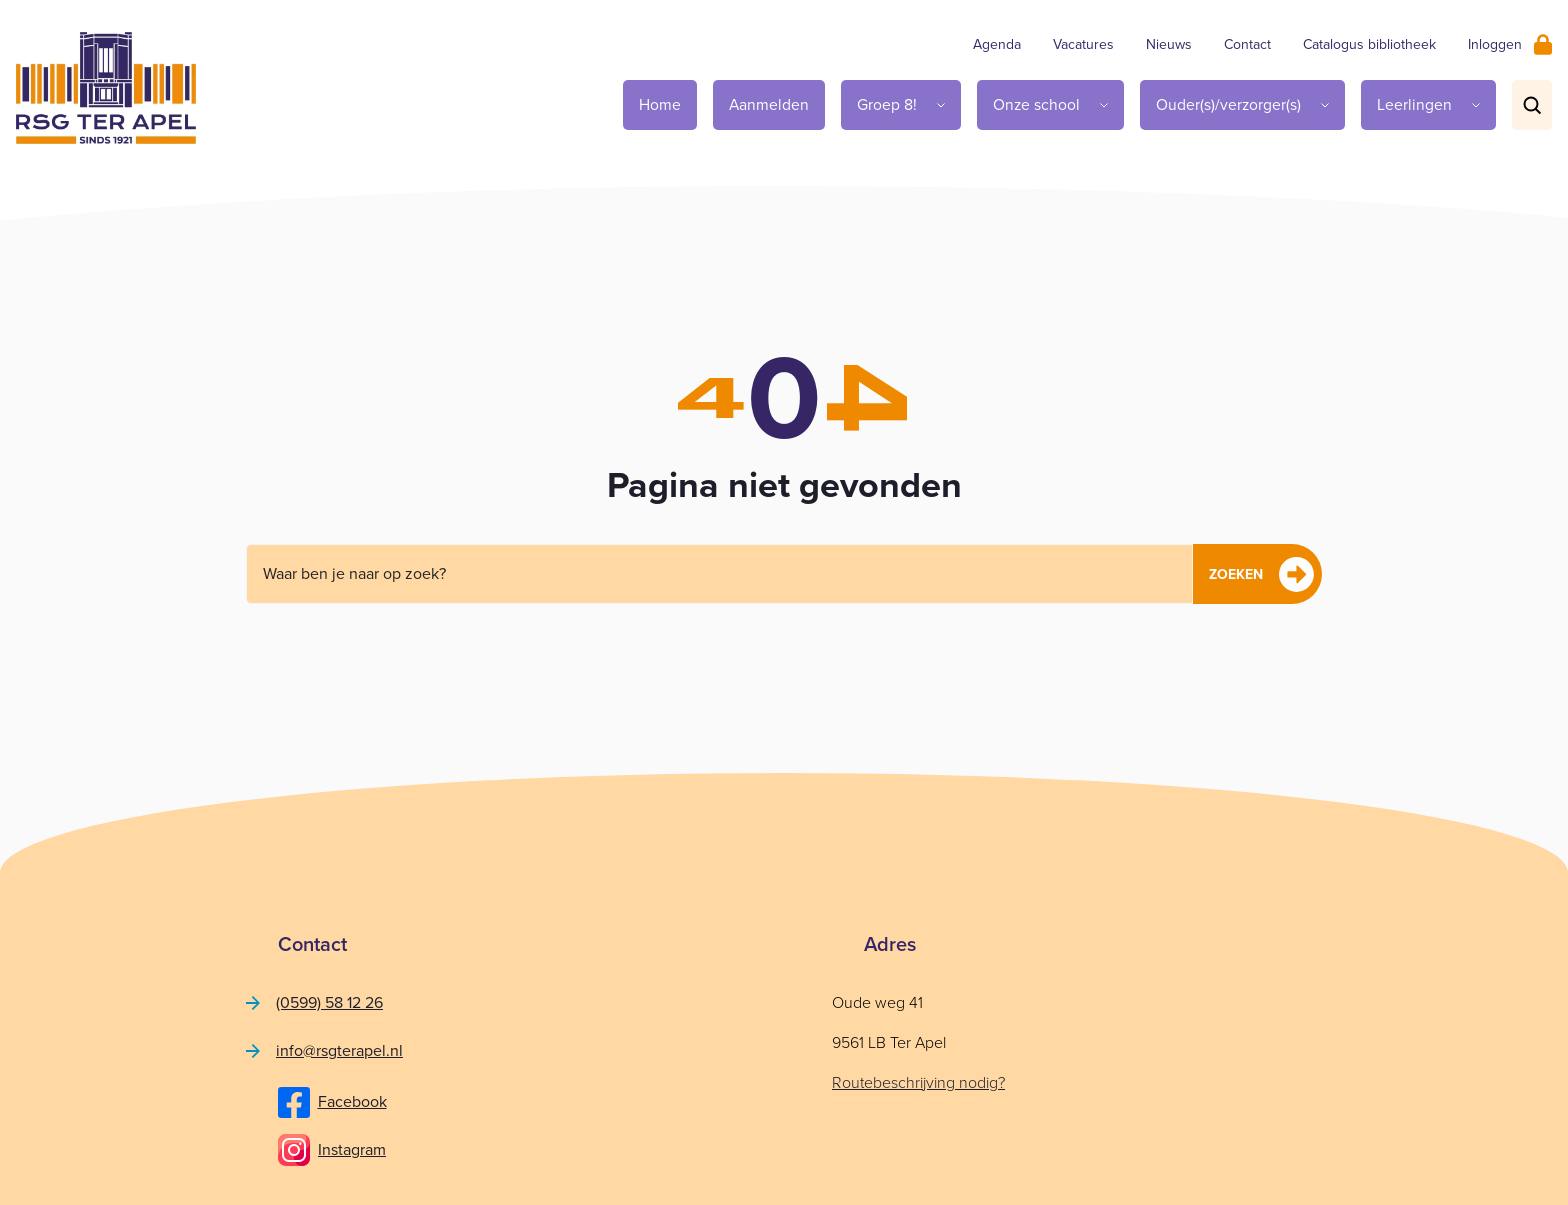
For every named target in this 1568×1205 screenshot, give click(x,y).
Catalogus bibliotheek (1369, 44)
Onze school (1036, 104)
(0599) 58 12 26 (329, 1002)
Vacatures (1083, 44)
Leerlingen (1414, 104)
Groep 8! (887, 104)
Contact (1247, 44)
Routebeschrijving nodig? (918, 1082)
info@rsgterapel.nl (339, 1050)
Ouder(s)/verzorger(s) (1228, 104)
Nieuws (1169, 44)
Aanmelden (769, 104)
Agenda (997, 44)
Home (660, 104)
